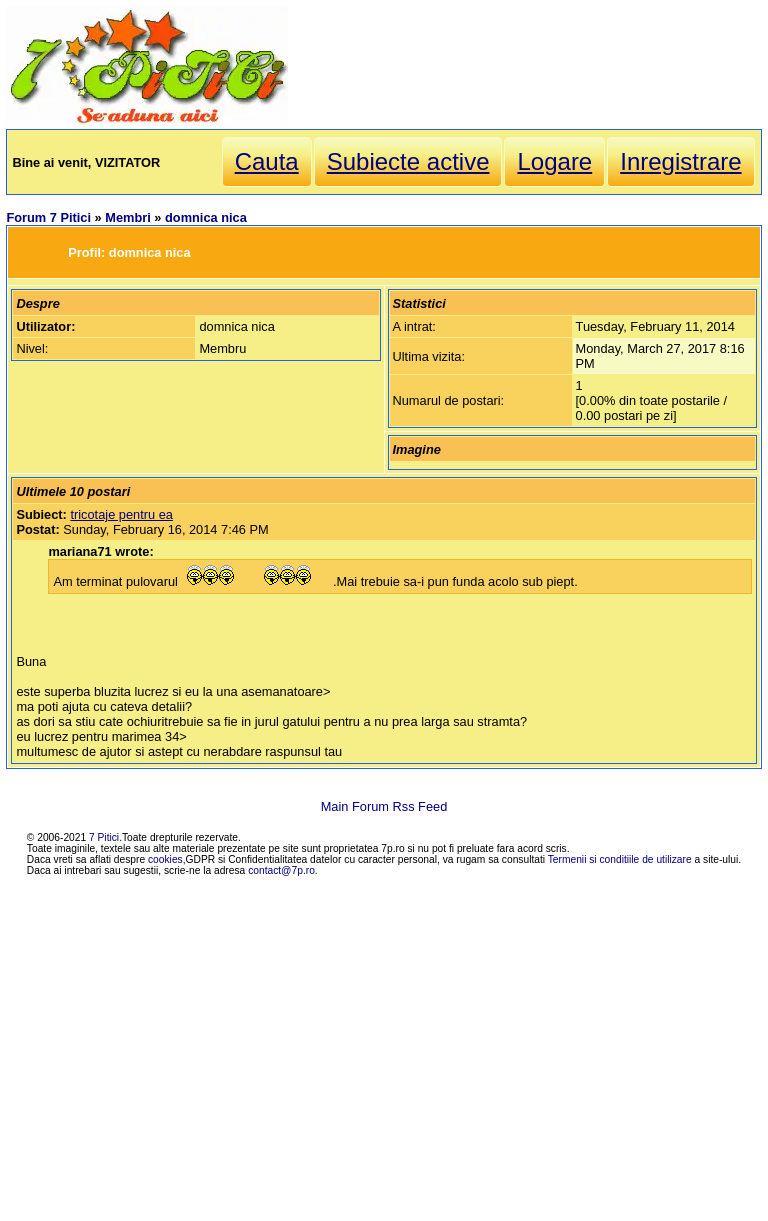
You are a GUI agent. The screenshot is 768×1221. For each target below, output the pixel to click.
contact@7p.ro (281, 870)
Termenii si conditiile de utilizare (620, 859)
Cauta (267, 161)
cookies (165, 859)
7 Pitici (104, 837)
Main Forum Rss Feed (384, 806)
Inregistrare (680, 161)
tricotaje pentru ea (121, 514)
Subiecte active (408, 161)
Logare (554, 161)
